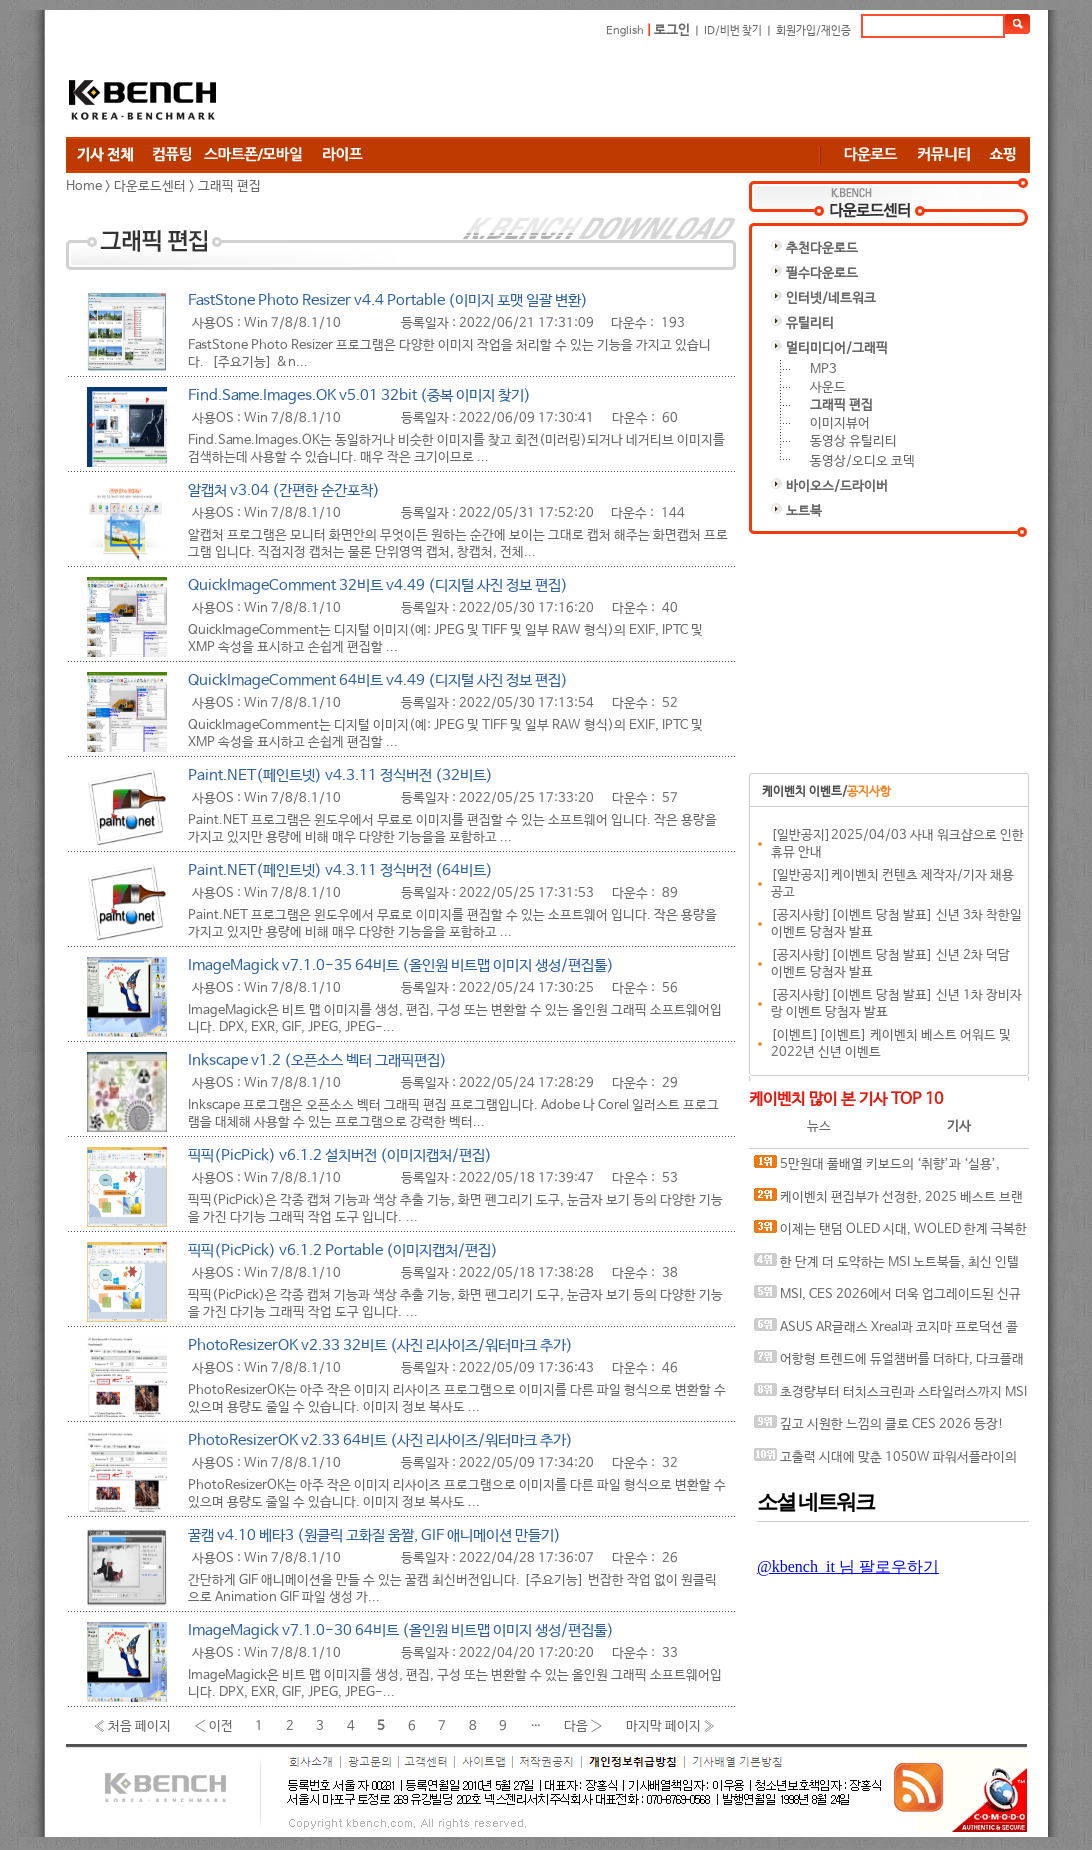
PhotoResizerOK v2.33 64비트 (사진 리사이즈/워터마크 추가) (380, 1440)
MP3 (823, 369)
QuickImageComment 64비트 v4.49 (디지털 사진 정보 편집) (378, 680)
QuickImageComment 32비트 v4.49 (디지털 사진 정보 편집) (378, 585)
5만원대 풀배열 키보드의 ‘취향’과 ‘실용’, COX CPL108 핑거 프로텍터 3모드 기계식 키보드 (887, 1168)
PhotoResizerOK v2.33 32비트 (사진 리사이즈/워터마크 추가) (380, 1345)
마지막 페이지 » (671, 1725)
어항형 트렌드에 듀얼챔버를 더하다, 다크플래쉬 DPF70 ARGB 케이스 (889, 1363)
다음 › (583, 1725)
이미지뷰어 (840, 423)
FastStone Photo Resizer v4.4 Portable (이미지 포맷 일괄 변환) (388, 300)
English (625, 31)
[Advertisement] (666, 87)
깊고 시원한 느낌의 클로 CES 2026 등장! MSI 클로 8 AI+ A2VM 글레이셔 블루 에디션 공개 (886, 1428)
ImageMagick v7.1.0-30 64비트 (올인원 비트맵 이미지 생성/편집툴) (401, 1630)
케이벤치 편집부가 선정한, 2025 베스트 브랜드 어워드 (888, 1201)
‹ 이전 (213, 1725)
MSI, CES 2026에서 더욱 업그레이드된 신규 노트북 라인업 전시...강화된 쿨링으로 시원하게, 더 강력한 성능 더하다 (889, 1298)
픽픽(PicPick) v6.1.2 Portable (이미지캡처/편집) (343, 1250)
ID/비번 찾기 (733, 31)
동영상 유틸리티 (853, 441)
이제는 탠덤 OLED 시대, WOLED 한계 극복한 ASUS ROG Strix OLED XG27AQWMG (890, 1233)
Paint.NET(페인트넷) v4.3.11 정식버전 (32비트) (340, 775)
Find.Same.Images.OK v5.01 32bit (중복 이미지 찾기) (359, 395)
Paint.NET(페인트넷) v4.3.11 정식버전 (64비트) (340, 870)
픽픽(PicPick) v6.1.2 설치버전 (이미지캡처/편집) (340, 1155)
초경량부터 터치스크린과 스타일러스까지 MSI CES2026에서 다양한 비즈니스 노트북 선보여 (890, 1396)
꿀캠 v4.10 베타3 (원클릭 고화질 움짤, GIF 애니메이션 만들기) (374, 1535)
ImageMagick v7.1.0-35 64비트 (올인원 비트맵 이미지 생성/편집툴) (401, 965)
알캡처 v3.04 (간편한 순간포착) (284, 490)
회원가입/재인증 (813, 31)
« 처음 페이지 (132, 1725)
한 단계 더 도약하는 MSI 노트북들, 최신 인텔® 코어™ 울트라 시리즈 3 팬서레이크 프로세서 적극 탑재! (888, 1266)
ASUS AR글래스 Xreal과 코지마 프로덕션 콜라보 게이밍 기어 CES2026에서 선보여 (886, 1331)
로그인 (672, 30)
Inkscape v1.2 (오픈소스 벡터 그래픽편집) (317, 1060)
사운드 (828, 387)
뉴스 (819, 1126)
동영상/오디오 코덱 (862, 461)
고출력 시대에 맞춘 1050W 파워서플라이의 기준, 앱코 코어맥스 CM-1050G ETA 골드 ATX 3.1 (885, 1461)
